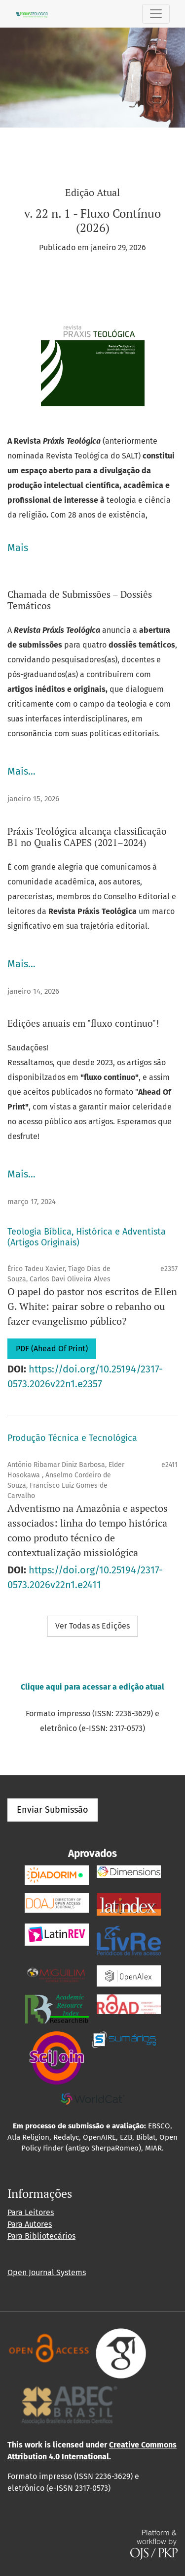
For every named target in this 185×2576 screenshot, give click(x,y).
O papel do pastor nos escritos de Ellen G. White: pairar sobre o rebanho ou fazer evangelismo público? (92, 1306)
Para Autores (29, 2224)
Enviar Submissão (52, 1809)
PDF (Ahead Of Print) (52, 1348)
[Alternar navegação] (156, 14)
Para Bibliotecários (41, 2236)
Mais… (21, 771)
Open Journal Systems (46, 2272)
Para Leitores (30, 2212)
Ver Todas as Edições (92, 1625)
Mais (17, 548)
